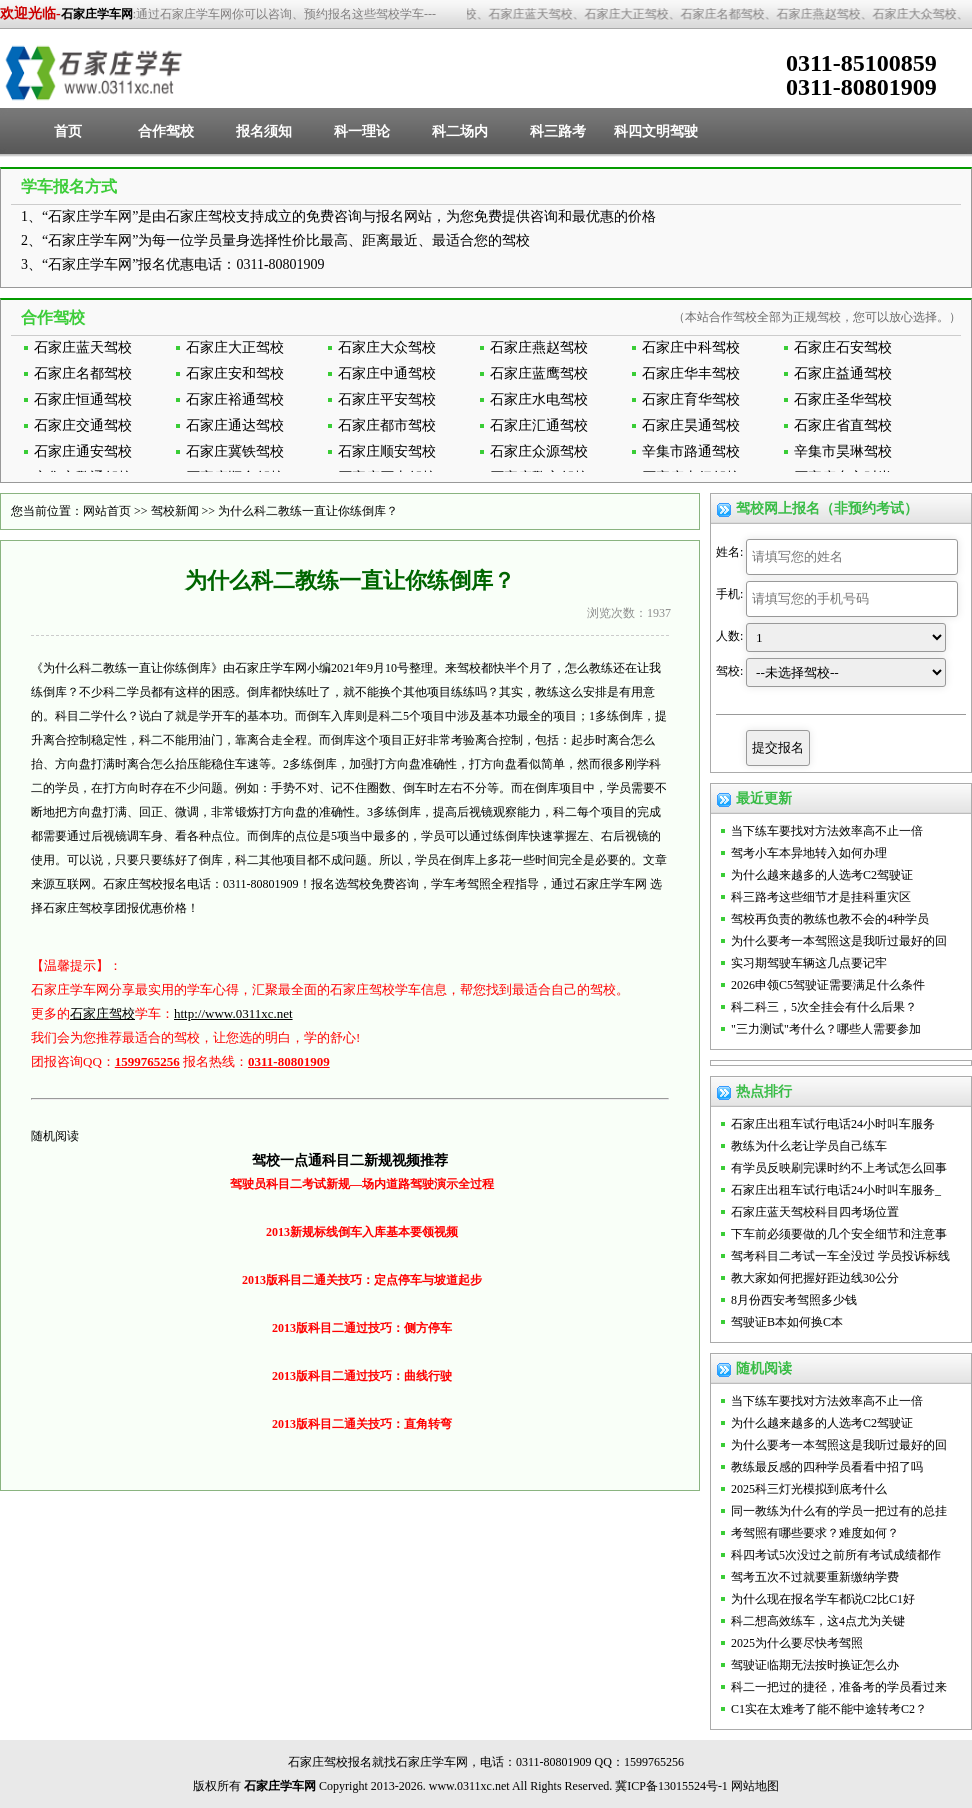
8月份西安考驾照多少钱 (794, 1300)
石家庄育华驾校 (691, 399)
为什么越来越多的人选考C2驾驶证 (822, 875)
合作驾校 (166, 131)
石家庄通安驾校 (83, 451)
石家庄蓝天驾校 (83, 347)
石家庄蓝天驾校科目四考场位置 (815, 1212)
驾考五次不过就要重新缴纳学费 (815, 1577)
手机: (729, 594)
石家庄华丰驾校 (691, 373)
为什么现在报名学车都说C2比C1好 (823, 1599)
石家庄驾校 (102, 1013)
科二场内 (460, 131)
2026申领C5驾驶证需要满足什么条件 (828, 985)
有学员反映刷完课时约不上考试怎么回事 (839, 1168)
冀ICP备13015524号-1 (671, 1786)
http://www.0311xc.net (233, 1013)
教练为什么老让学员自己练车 (809, 1146)
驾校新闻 (175, 511)
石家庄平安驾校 (387, 399)
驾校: (729, 671)
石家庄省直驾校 (843, 425)
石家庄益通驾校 (843, 373)
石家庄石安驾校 (843, 347)
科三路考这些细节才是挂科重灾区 (821, 897)
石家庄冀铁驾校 (235, 451)
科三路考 (558, 131)
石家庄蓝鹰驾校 (539, 373)
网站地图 (755, 1786)
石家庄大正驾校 (235, 347)
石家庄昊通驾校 (691, 425)
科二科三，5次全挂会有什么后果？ (824, 1007)
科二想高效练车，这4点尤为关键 (818, 1621)
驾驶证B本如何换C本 (787, 1322)
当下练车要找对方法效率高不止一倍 (827, 831)
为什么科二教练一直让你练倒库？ (308, 511)
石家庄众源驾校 (539, 451)
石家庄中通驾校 (387, 373)
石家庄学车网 (97, 14)
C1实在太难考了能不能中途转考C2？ (829, 1709)
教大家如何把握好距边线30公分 (815, 1278)
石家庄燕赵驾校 (539, 347)
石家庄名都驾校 (83, 373)
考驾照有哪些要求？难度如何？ (815, 1533)
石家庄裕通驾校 (235, 399)
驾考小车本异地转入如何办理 (809, 853)
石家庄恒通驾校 (83, 399)
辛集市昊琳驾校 (843, 451)
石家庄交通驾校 (83, 425)
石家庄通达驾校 (235, 425)
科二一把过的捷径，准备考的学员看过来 (839, 1687)
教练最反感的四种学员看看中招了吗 (827, 1467)
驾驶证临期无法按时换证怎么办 (815, 1665)
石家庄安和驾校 (235, 373)
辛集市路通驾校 (691, 451)
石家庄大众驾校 (387, 347)
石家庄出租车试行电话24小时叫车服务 (833, 1124)
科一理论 (362, 131)
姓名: (729, 552)
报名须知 (264, 131)
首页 (68, 131)
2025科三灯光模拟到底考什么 (809, 1489)
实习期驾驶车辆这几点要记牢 (809, 963)
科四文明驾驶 (656, 131)
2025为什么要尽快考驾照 (797, 1643)
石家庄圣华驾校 (843, 399)
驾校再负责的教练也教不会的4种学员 (830, 919)
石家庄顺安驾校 (387, 451)
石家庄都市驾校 (387, 425)
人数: (729, 636)
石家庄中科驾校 (691, 347)
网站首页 (107, 511)
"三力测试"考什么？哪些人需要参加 (826, 1029)
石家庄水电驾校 (539, 399)
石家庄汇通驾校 (539, 425)
